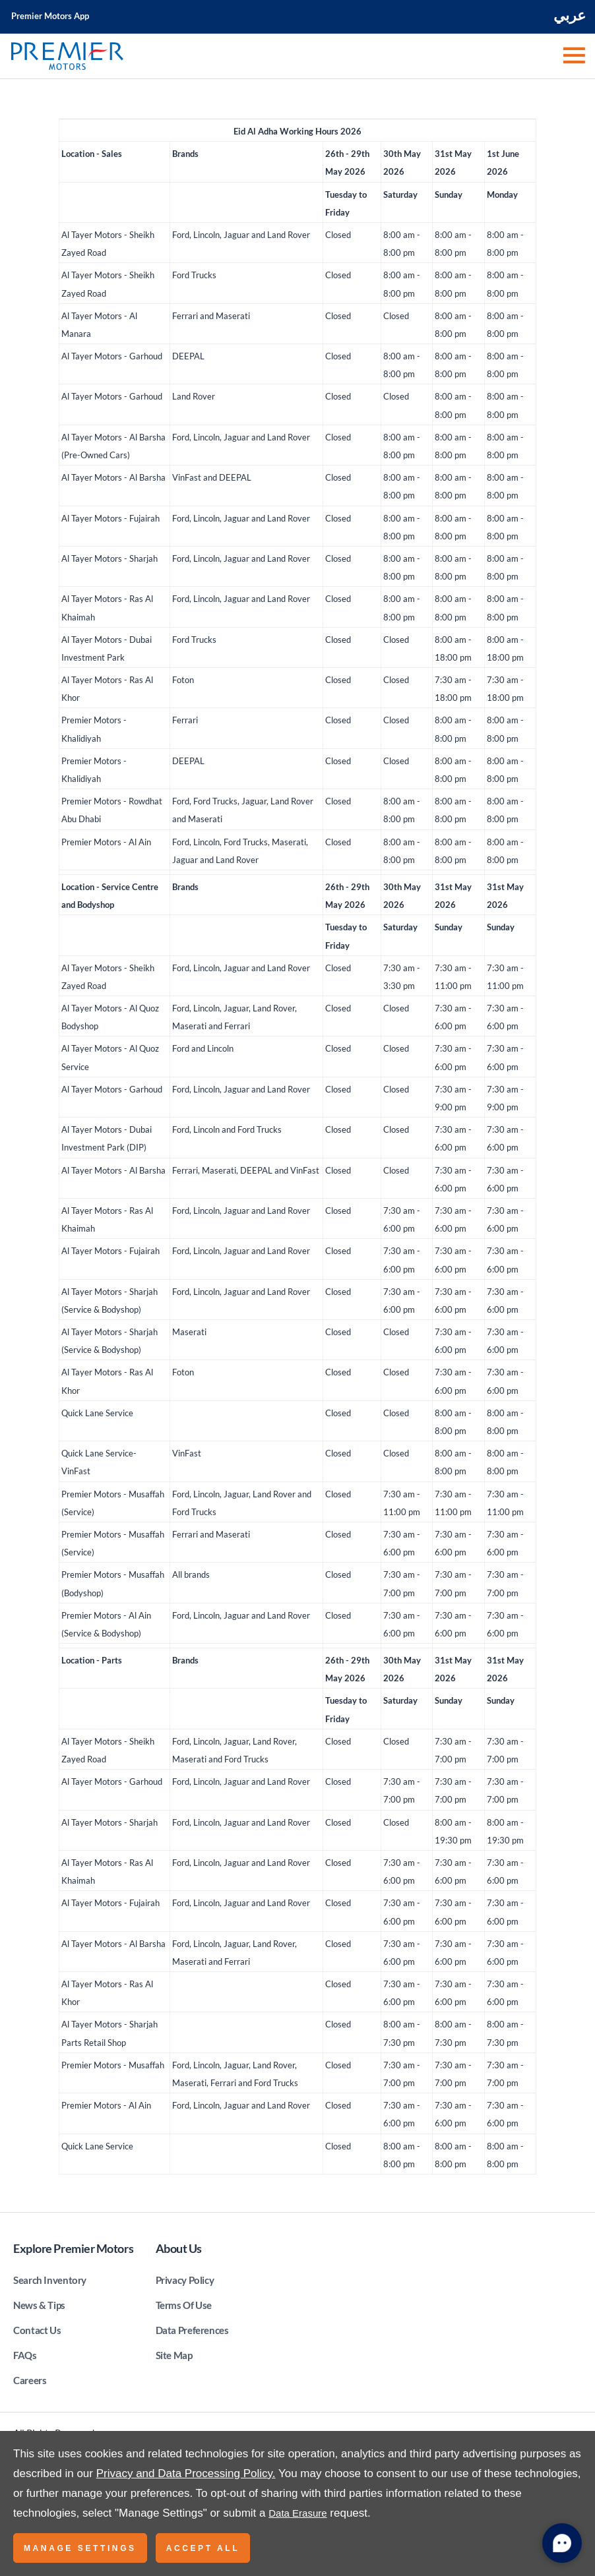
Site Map (174, 2355)
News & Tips (39, 2305)
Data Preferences (192, 2330)
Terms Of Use (184, 2305)
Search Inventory (49, 2280)
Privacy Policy (185, 2280)
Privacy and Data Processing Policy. (186, 2473)
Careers (29, 2380)
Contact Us (37, 2330)
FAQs (25, 2355)
